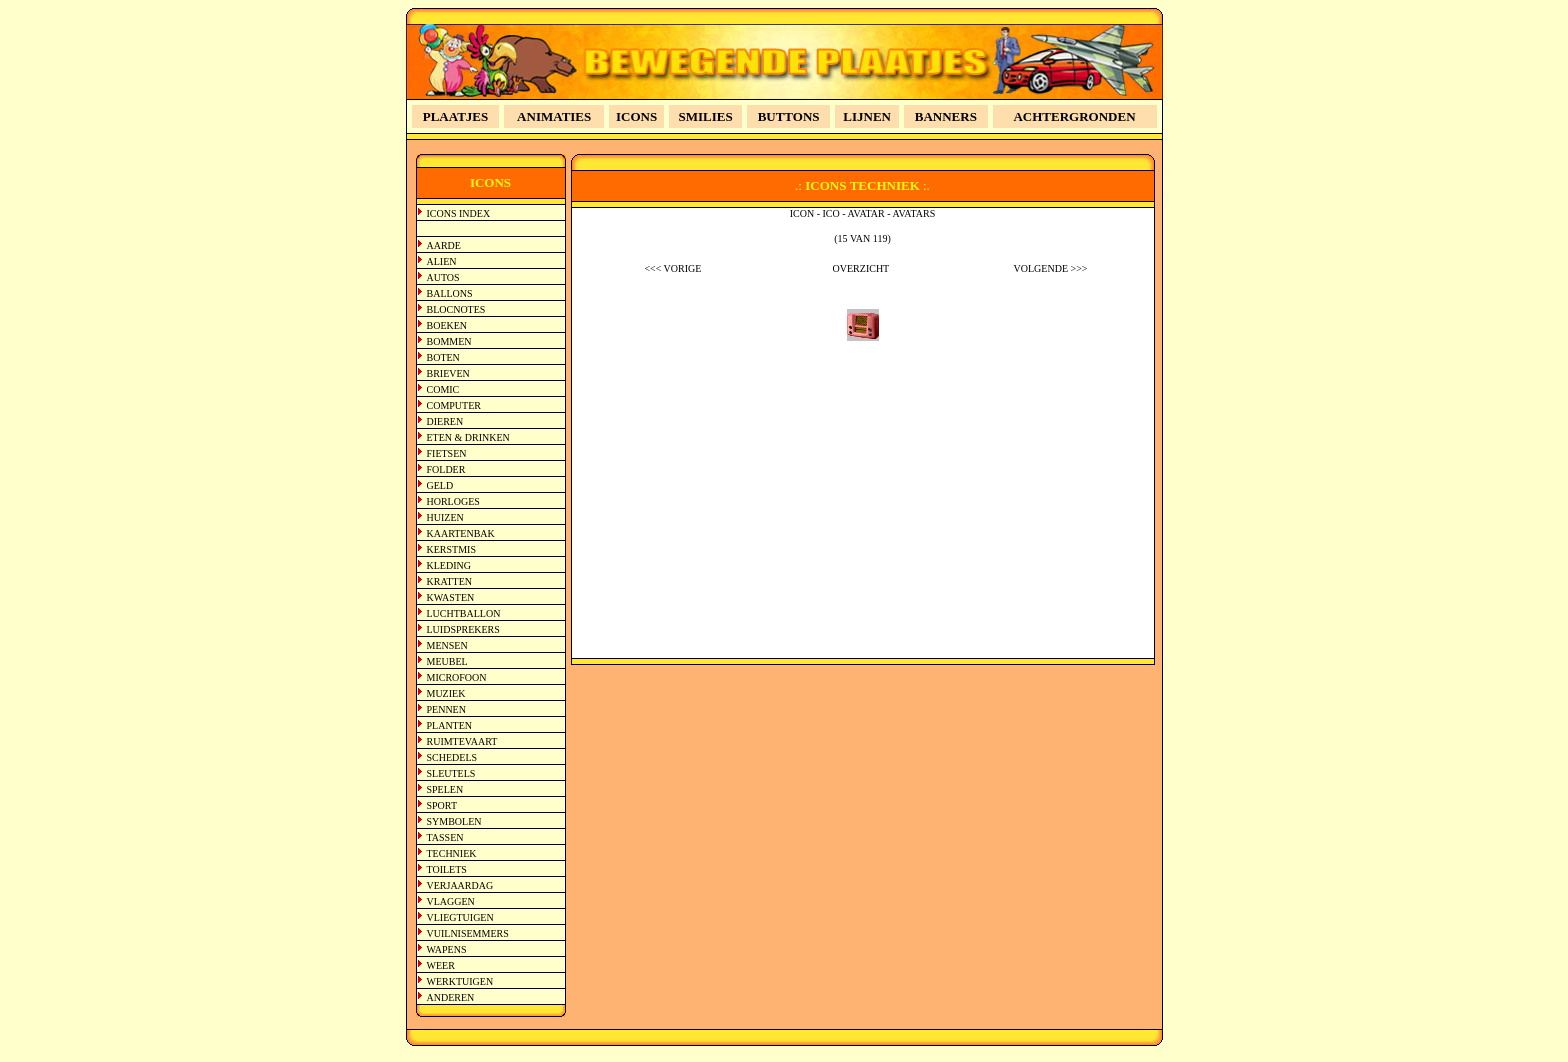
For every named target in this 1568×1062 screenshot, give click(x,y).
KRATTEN (450, 581)
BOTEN (443, 357)
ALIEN (442, 261)
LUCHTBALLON (464, 613)
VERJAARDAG (460, 885)
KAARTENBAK (461, 533)
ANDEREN (451, 997)
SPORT (442, 805)
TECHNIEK (452, 853)
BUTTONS (789, 116)
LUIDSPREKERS (463, 629)
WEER (441, 965)
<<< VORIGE (672, 268)
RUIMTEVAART (462, 741)
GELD (440, 485)
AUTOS (443, 277)
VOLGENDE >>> (1051, 268)
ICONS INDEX (459, 213)
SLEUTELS (451, 773)
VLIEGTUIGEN (460, 917)
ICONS (636, 116)
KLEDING (449, 565)
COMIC (443, 389)
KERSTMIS (451, 549)
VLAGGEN (451, 901)
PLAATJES (456, 116)
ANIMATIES (554, 116)
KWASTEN (451, 597)
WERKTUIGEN (460, 981)
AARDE (444, 245)
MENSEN (447, 645)
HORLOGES (453, 501)
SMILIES (706, 116)
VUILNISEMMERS (468, 933)
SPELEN (445, 789)
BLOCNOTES (456, 309)
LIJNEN (867, 116)
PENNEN (446, 709)
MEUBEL (447, 661)
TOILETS (447, 869)
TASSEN (445, 837)
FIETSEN (447, 453)
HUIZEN (445, 517)
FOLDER (446, 469)
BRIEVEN (448, 373)
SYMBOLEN (454, 821)
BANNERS (946, 116)
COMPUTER (454, 405)
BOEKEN (447, 325)
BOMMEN (449, 341)
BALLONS (450, 293)
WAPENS (447, 949)
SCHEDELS (452, 757)
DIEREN (445, 421)
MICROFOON (457, 677)
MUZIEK (446, 693)
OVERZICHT (861, 268)
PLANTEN (450, 725)
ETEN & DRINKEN (468, 437)
